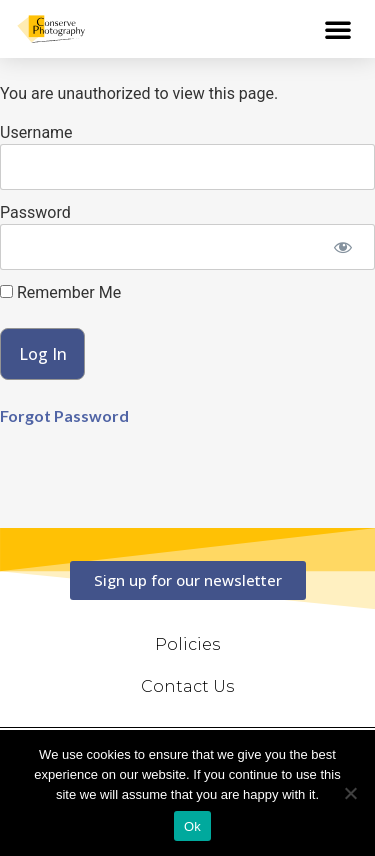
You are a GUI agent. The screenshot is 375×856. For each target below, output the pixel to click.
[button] (338, 29)
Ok (192, 826)
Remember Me (60, 293)
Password (35, 212)
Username (36, 132)
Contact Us (187, 686)
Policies (187, 644)
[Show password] (342, 247)
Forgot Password (64, 415)
